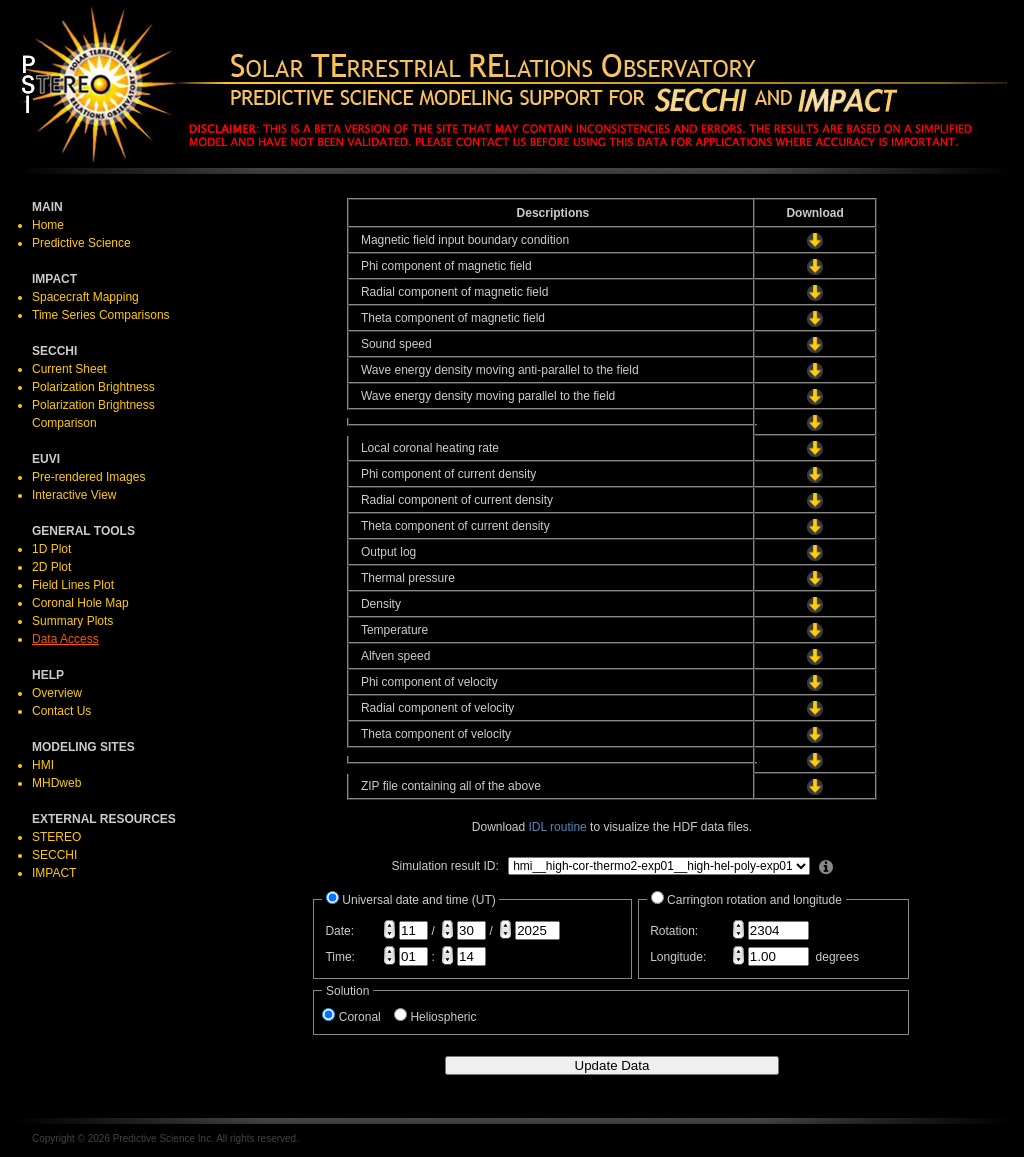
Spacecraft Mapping (85, 297)
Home (48, 225)
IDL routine (558, 827)
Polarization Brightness (93, 387)
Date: (339, 931)
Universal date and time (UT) (418, 900)
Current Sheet (69, 369)
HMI (43, 765)
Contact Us (61, 711)
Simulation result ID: (444, 866)
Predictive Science (81, 243)
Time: (340, 957)
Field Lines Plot (73, 585)
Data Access (65, 639)
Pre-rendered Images (88, 477)
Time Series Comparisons (101, 315)
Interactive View (74, 495)
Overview (57, 693)
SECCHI (54, 855)
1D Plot (51, 549)
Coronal (366, 1017)
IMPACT (54, 873)
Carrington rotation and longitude (754, 900)
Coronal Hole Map (80, 603)
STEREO (56, 837)
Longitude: (678, 957)
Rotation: (674, 931)
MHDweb (56, 783)
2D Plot (51, 567)
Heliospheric (448, 1017)
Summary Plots (72, 621)
